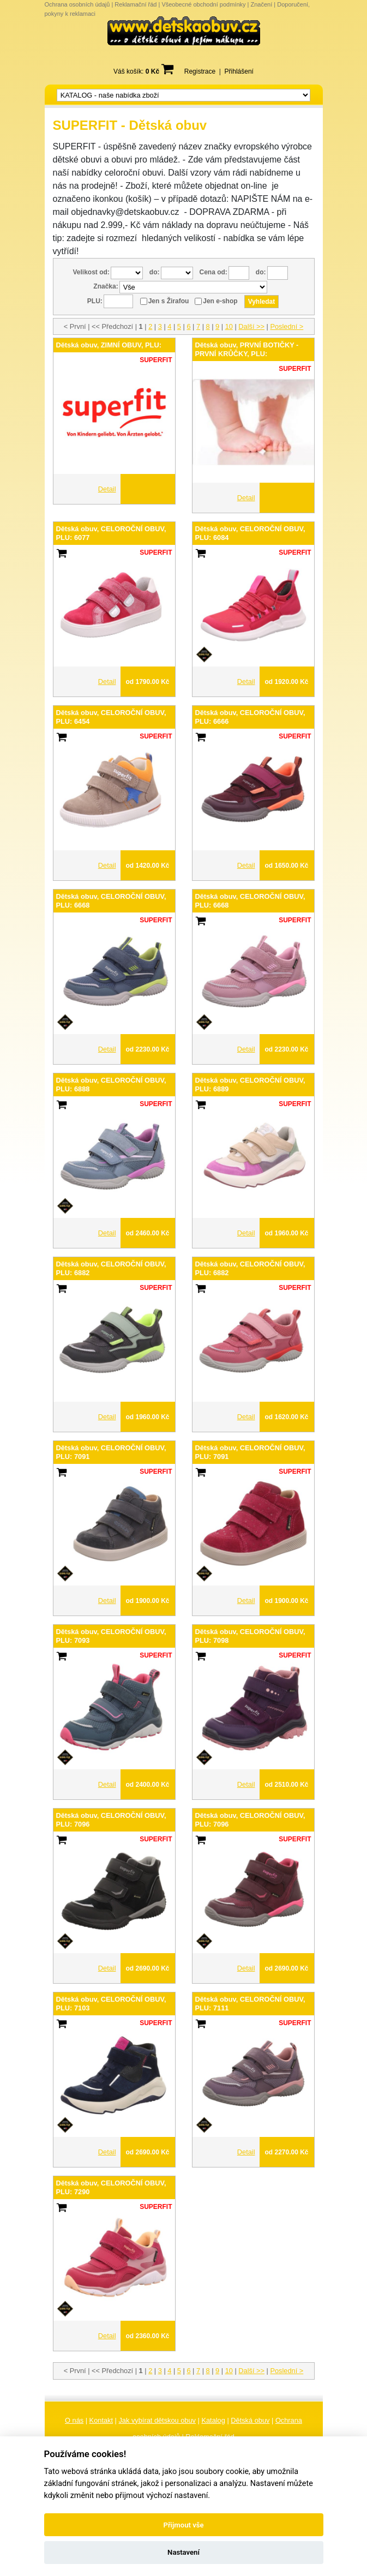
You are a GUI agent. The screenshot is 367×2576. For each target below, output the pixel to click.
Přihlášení (239, 71)
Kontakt (101, 2420)
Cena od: (213, 272)
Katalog (213, 2420)
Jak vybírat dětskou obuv (157, 2420)
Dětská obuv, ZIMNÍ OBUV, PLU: (108, 345)
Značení (261, 4)
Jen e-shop (220, 301)
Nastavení (183, 2552)
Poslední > (286, 326)
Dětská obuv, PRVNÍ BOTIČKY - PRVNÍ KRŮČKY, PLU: (247, 349)
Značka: (105, 286)
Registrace (199, 71)
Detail (107, 489)
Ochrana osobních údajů (77, 4)
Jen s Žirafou (168, 301)
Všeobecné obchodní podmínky (203, 4)
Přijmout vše (183, 2525)
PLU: (95, 301)
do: (154, 272)
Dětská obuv (250, 2420)
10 (229, 326)
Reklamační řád (136, 4)
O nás (74, 2420)
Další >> (251, 326)
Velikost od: (91, 272)
